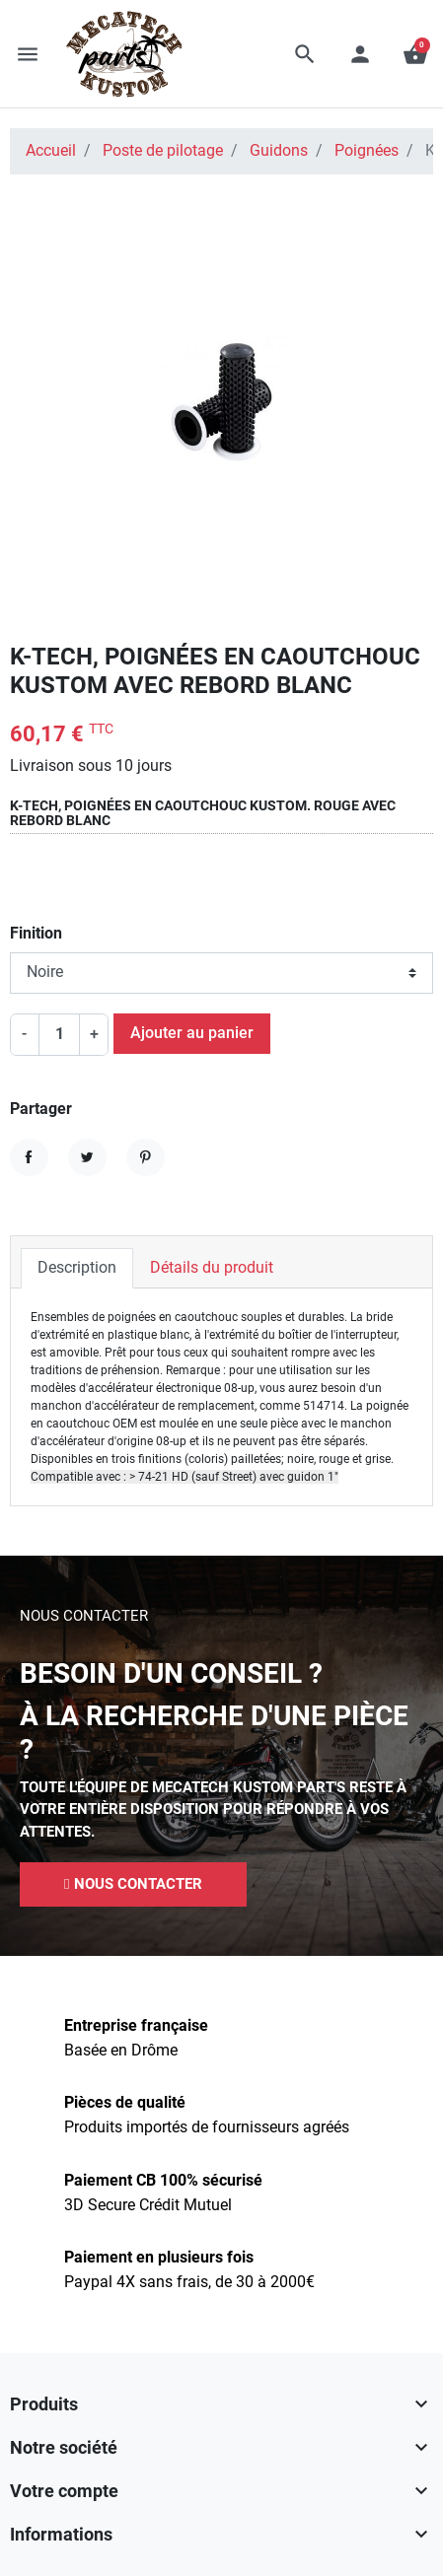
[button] (305, 54)
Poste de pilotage (163, 151)
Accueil (51, 151)
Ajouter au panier (192, 1033)
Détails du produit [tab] (211, 1268)
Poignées (366, 151)
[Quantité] (59, 1034)
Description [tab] (76, 1268)
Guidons (279, 151)
